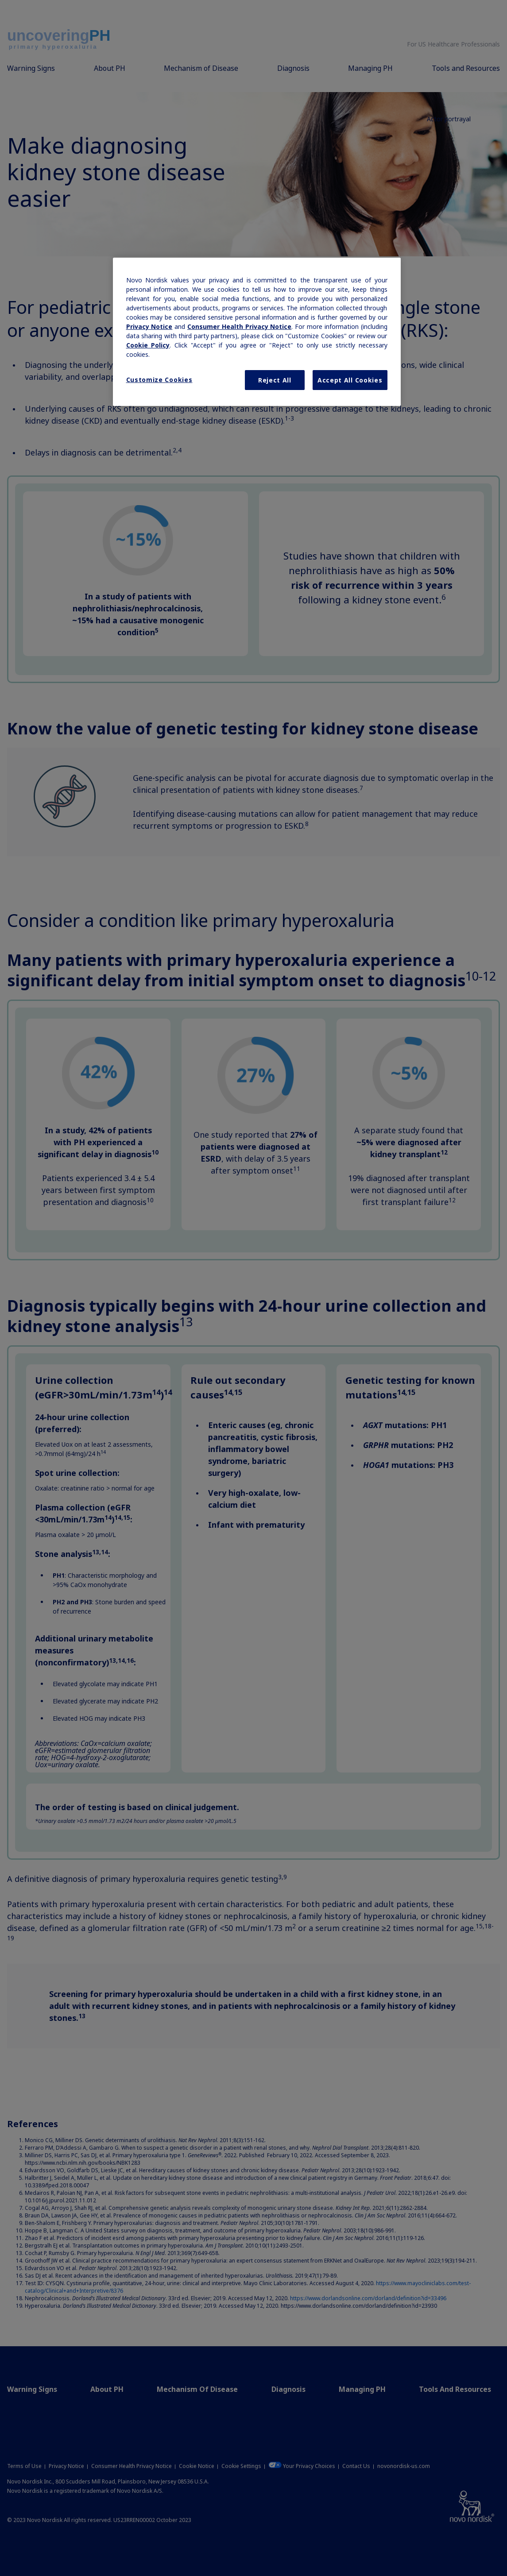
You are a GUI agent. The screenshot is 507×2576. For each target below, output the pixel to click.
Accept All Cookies (350, 380)
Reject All (274, 380)
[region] (257, 332)
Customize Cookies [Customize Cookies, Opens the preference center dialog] (159, 379)
